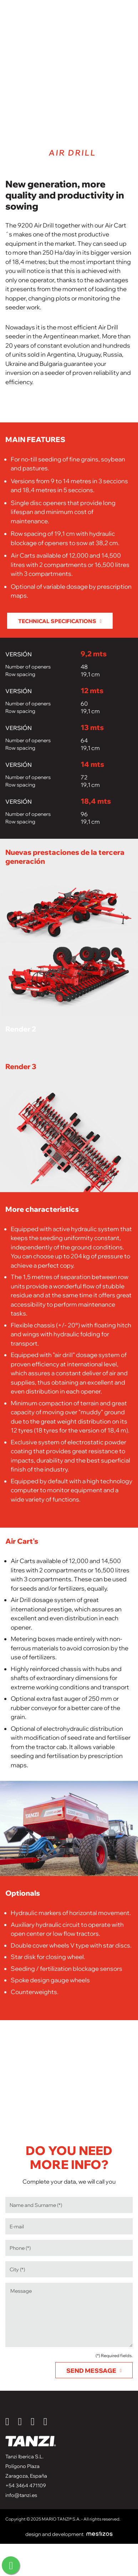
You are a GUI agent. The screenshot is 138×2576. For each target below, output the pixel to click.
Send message (91, 2370)
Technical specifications (57, 621)
